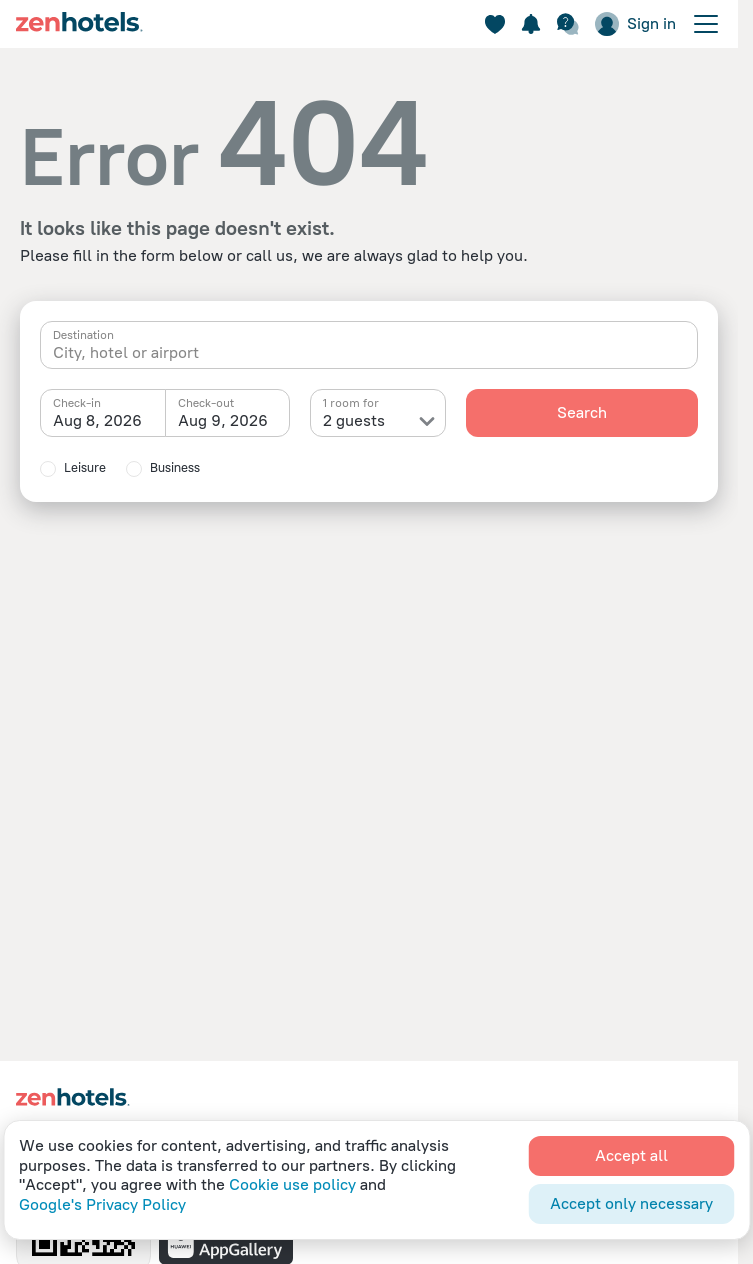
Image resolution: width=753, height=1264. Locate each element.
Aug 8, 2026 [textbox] (97, 420)
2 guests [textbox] (354, 420)
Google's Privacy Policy (102, 1204)
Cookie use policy (292, 1184)
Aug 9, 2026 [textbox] (223, 420)
